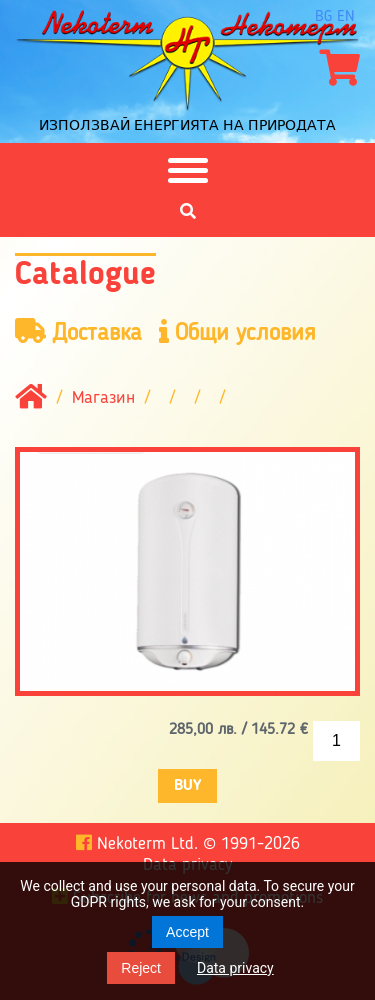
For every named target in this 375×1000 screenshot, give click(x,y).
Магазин (103, 398)
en (346, 17)
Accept (187, 932)
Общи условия (237, 332)
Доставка (78, 332)
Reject (141, 968)
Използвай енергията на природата (187, 125)
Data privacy (235, 968)
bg (323, 17)
